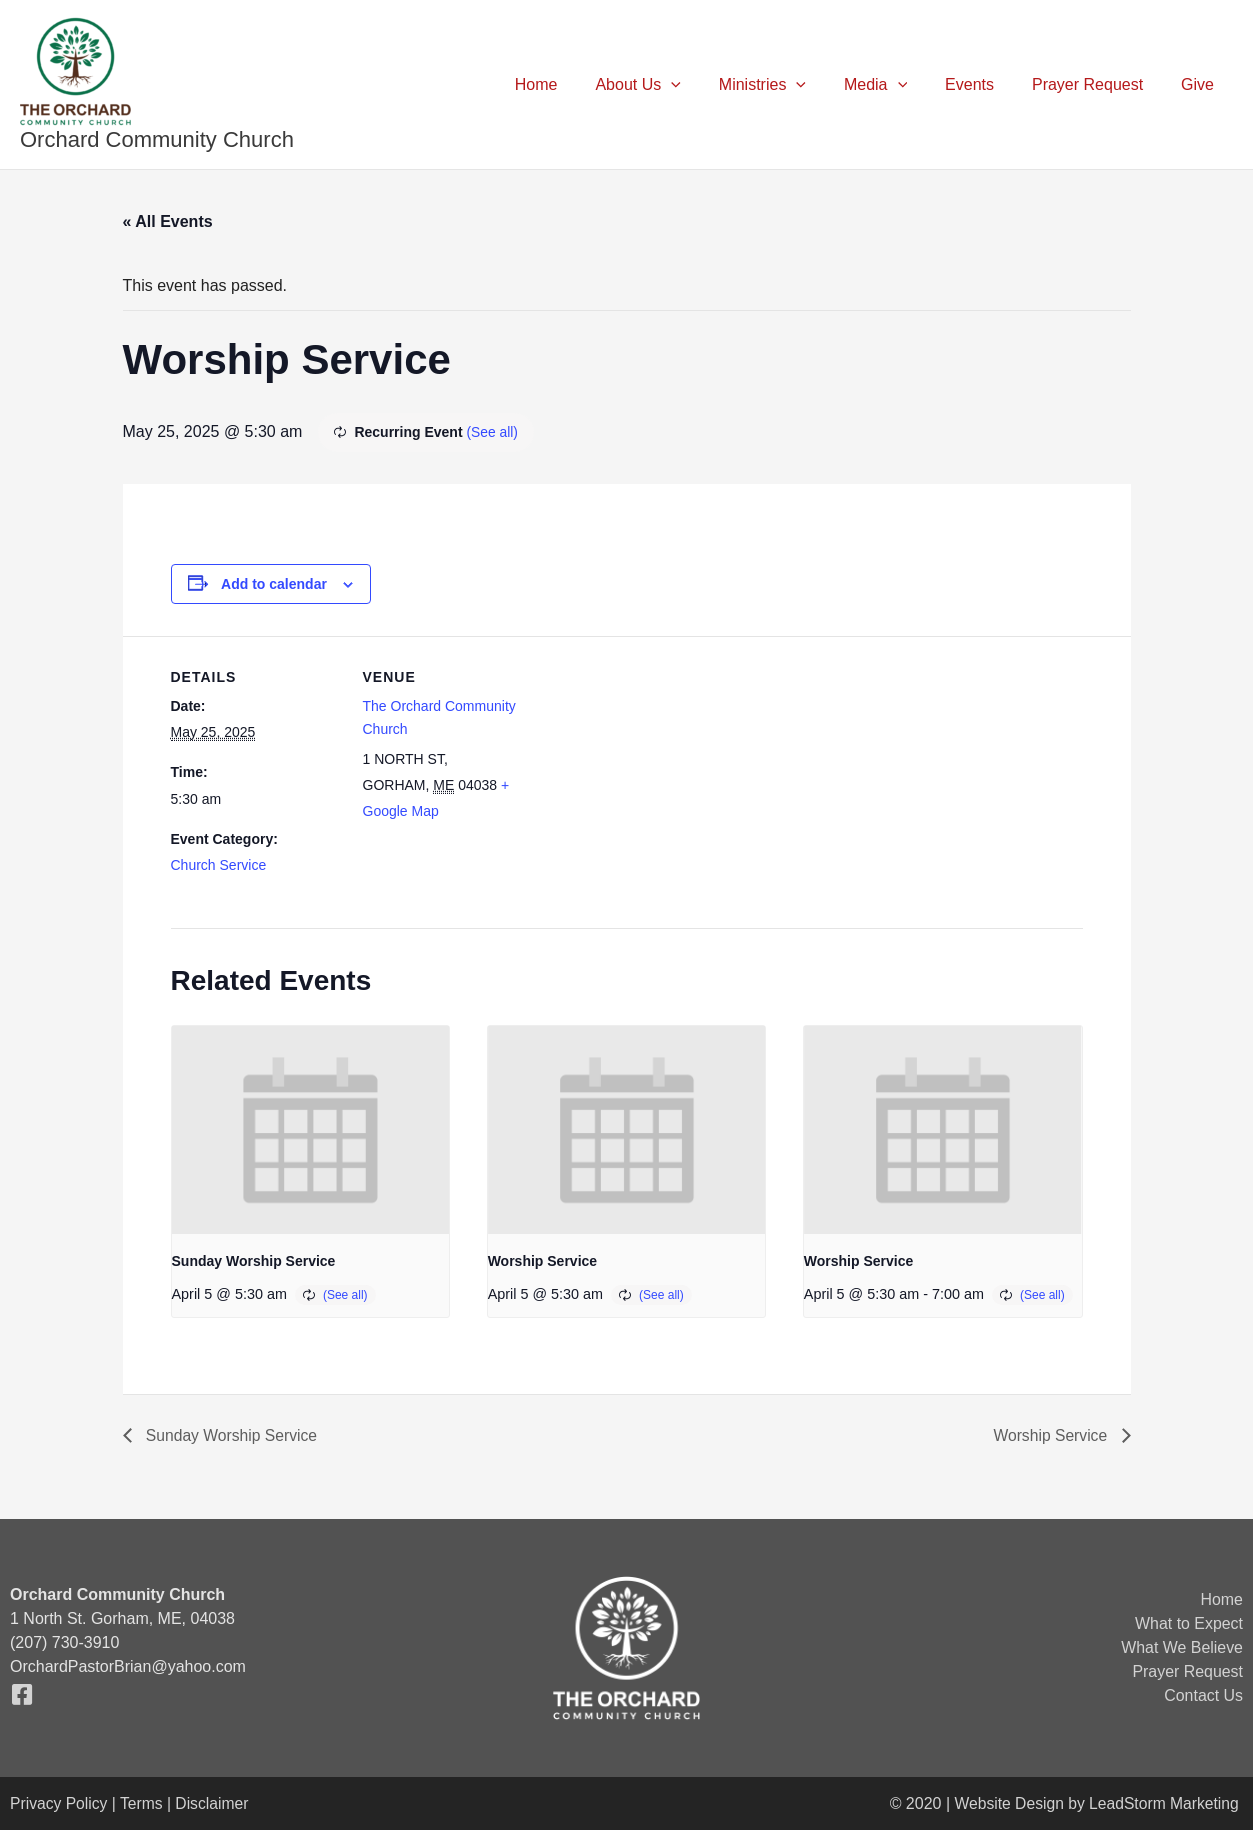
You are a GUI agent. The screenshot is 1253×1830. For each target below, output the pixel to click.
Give (1200, 84)
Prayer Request (1096, 84)
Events (984, 84)
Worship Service (542, 1261)
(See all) (492, 432)
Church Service (219, 865)
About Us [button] (670, 85)
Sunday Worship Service (254, 1261)
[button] (704, 85)
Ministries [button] (789, 85)
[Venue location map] (660, 774)
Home (575, 84)
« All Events (168, 221)
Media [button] (896, 85)
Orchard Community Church (157, 139)
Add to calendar (274, 584)
